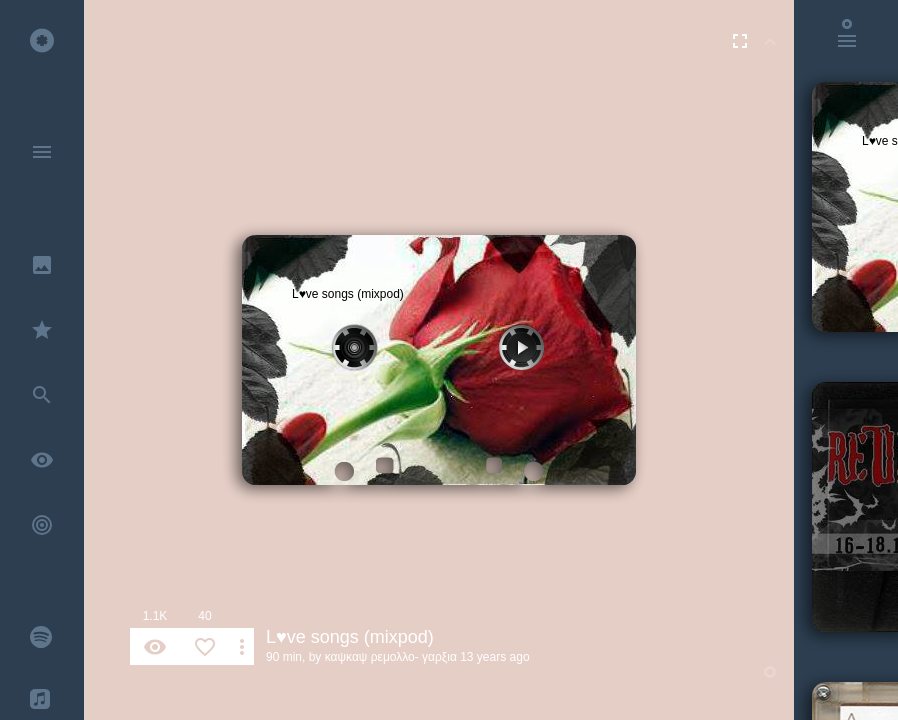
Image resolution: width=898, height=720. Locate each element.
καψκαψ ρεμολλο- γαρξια (391, 657)
